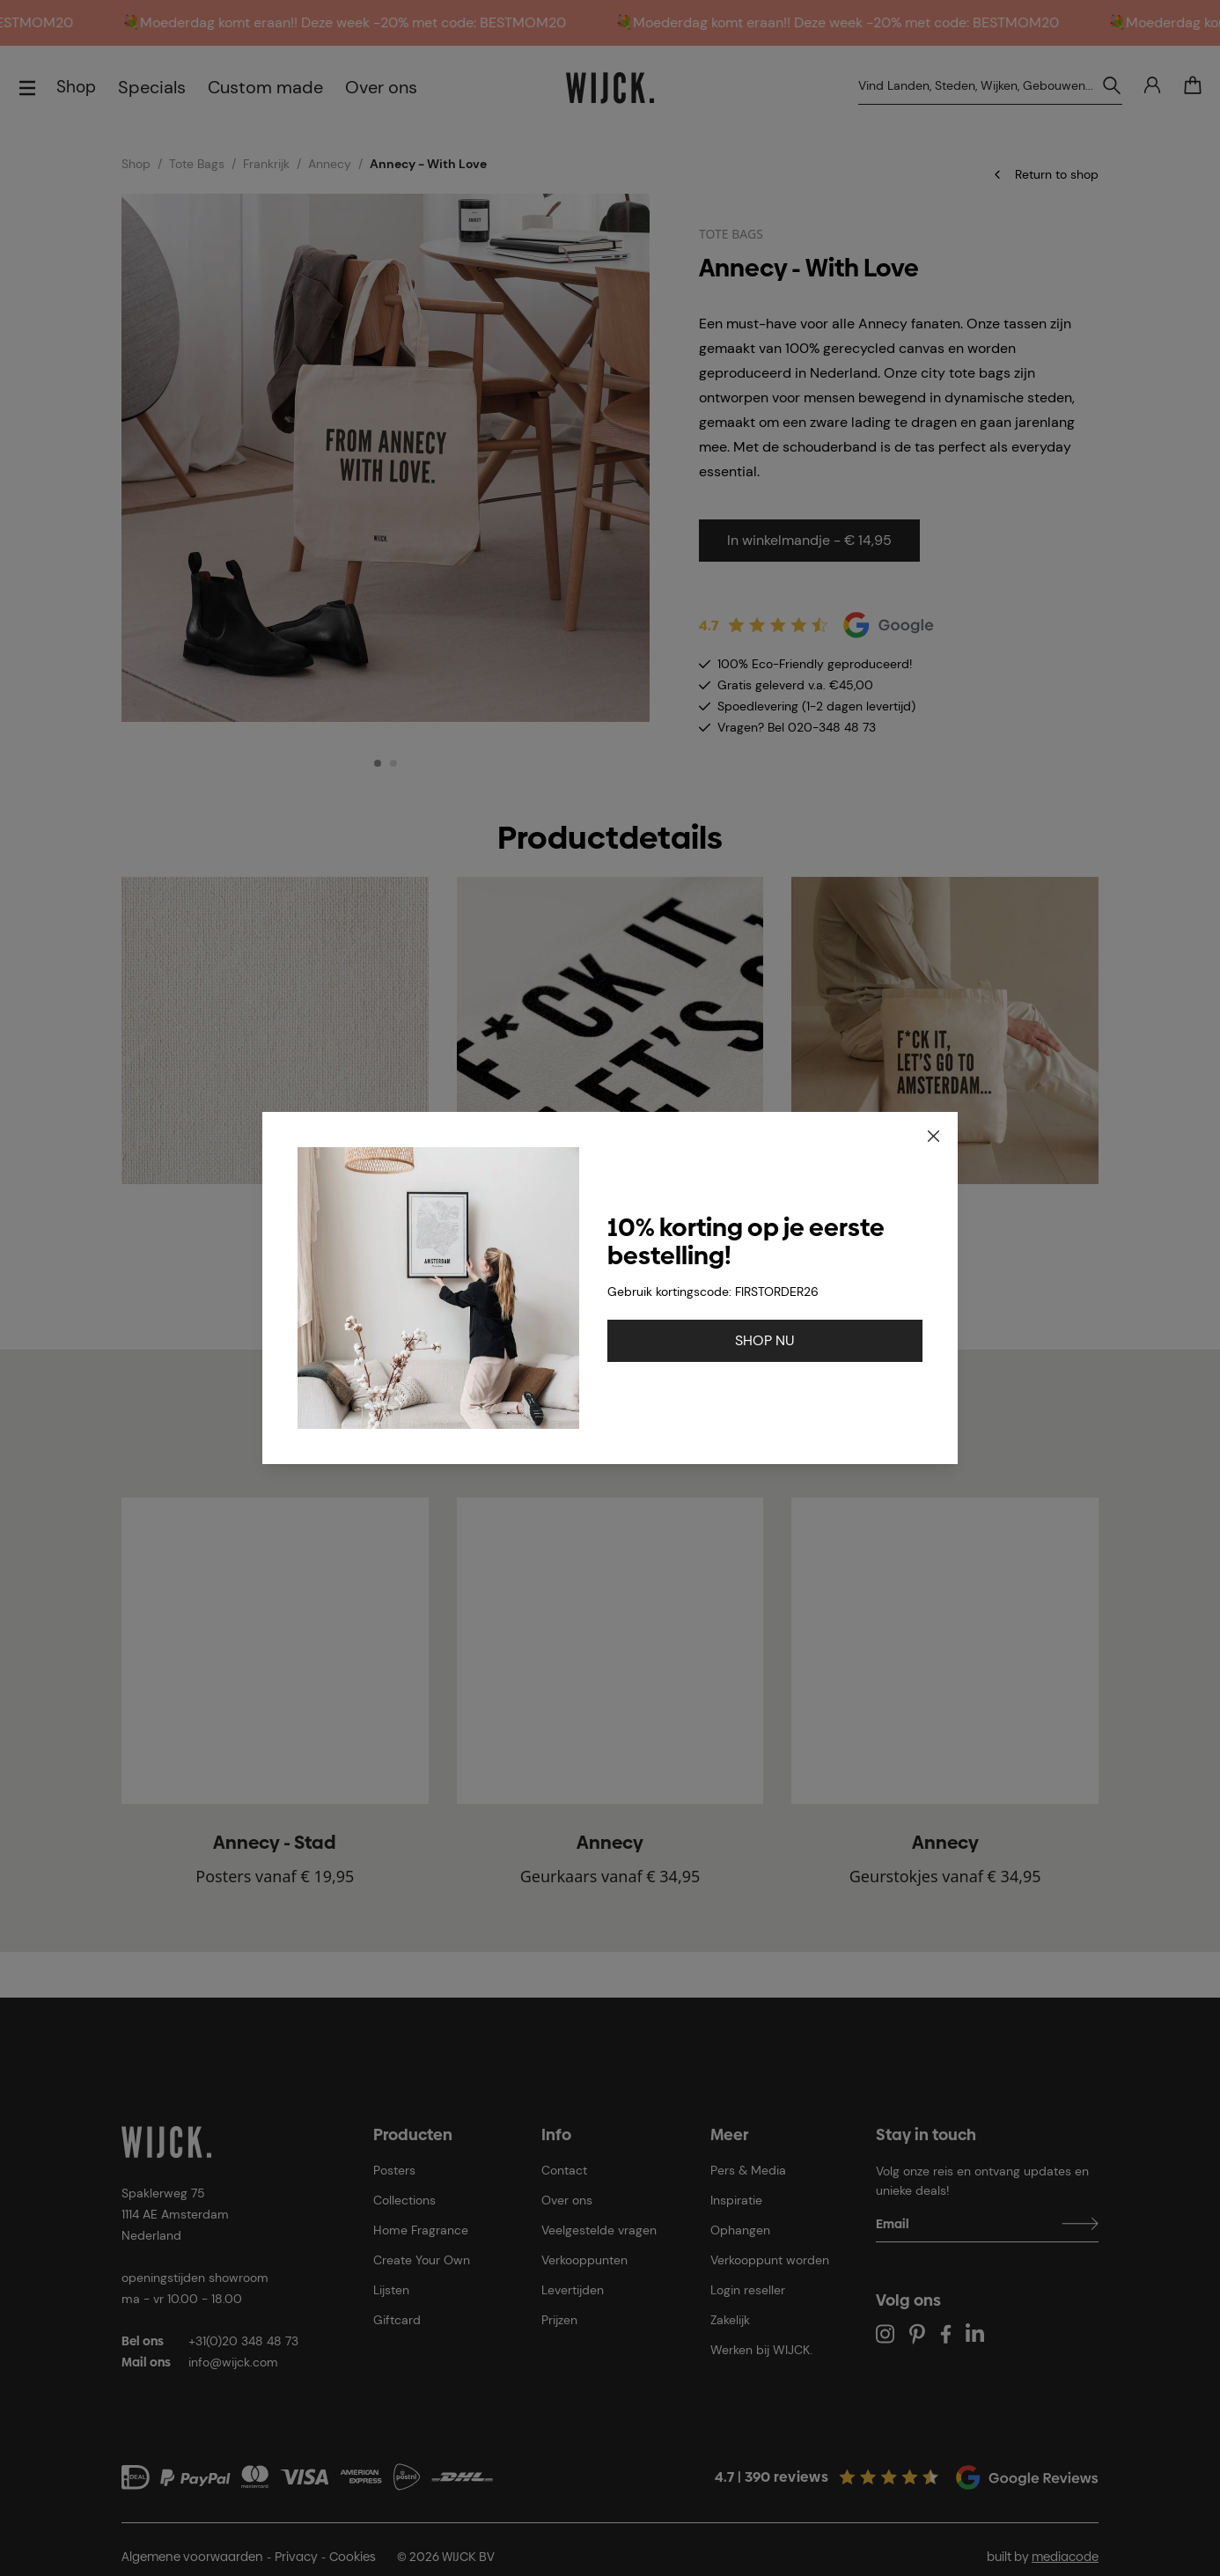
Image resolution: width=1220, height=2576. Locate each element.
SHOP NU (765, 1340)
